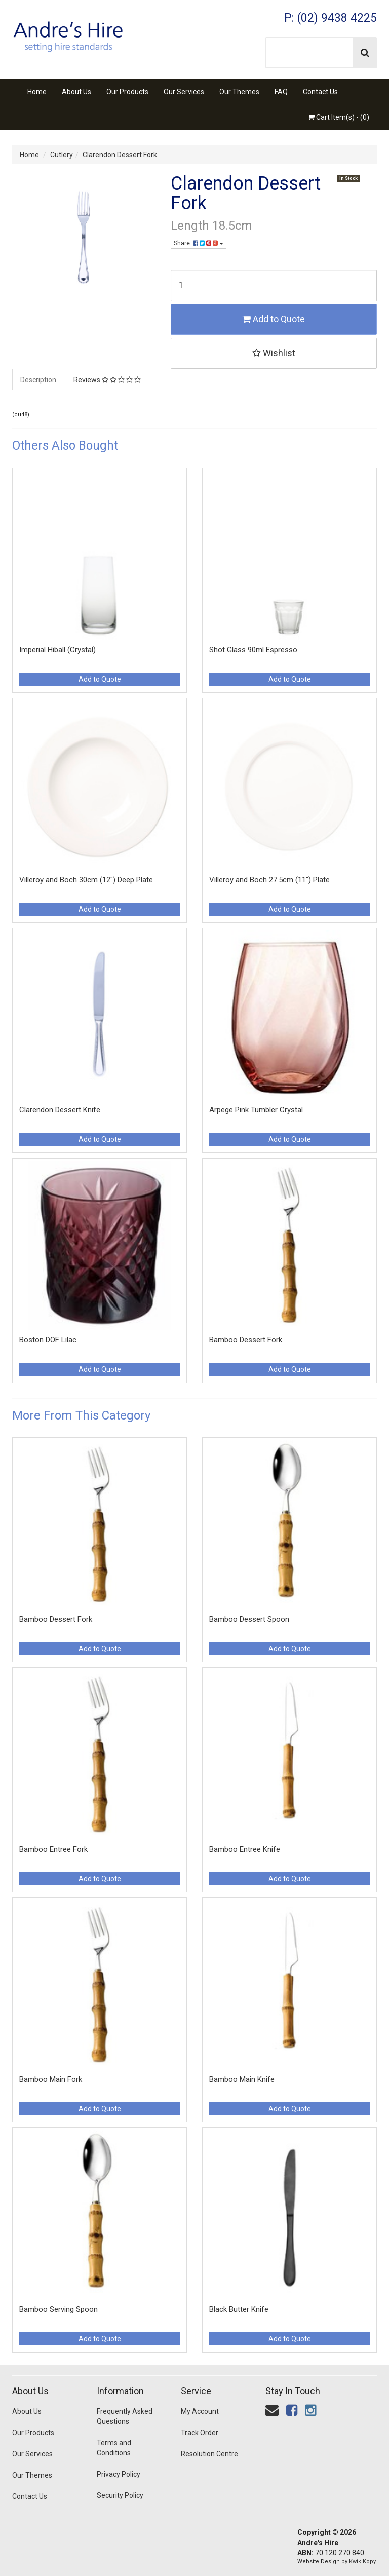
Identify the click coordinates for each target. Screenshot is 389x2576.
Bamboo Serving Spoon (58, 2309)
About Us (76, 92)
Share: (198, 243)
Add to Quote (273, 319)
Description (38, 380)
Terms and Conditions (114, 2448)
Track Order (199, 2433)
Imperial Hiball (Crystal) (57, 649)
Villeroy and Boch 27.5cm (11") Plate (269, 879)
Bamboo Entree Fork (53, 1849)
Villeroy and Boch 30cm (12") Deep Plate (86, 879)
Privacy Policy (118, 2474)
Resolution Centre (209, 2454)
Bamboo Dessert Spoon (249, 1619)
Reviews (107, 380)
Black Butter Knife (238, 2309)
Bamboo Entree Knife (244, 1849)
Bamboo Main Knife (242, 2079)
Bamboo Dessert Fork (245, 1340)
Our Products (127, 92)
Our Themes (239, 92)
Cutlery (61, 155)
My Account (200, 2411)
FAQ (281, 92)
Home (37, 92)
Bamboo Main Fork (50, 2079)
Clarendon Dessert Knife (59, 1109)
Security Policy (120, 2495)
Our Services (184, 92)
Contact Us (320, 92)
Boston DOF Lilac (47, 1340)
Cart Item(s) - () (338, 117)
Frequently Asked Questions (124, 2416)
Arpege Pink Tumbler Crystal (256, 1109)
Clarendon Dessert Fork (120, 155)
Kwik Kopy (362, 2561)
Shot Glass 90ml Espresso (253, 649)
